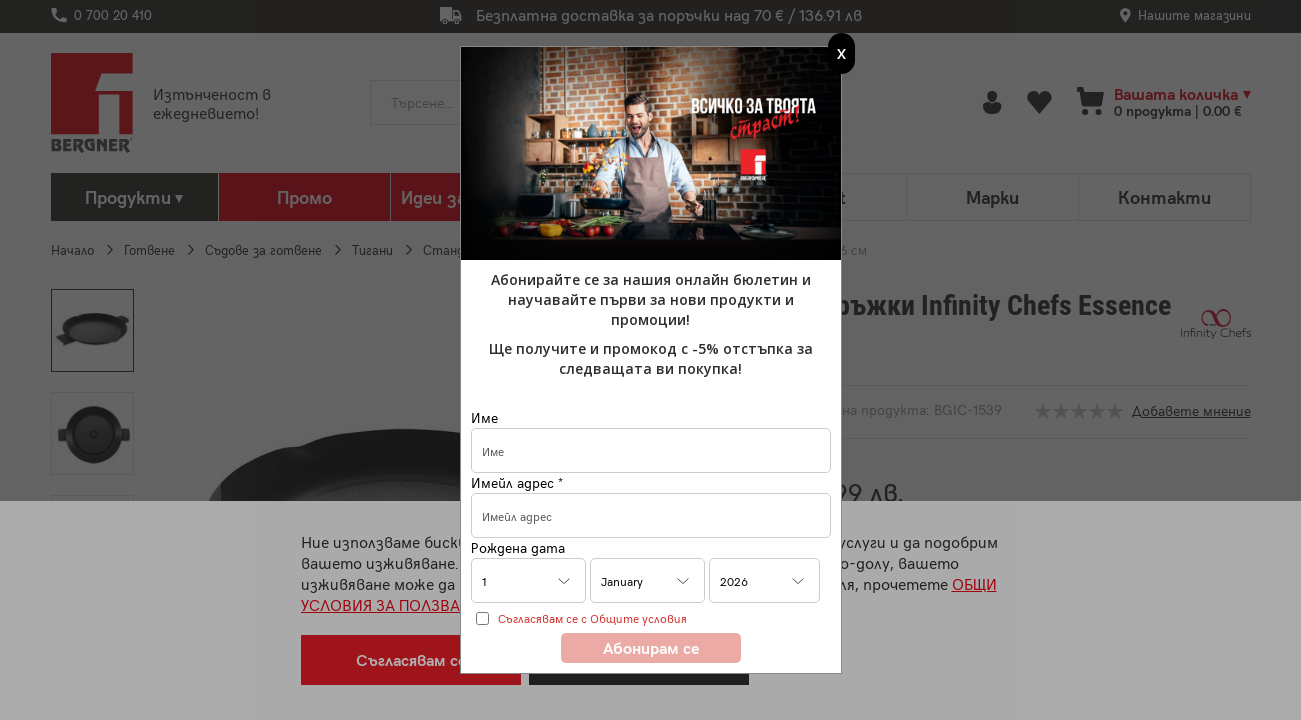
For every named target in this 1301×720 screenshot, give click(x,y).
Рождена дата (518, 547)
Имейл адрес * (517, 482)
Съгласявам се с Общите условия (592, 618)
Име (484, 417)
